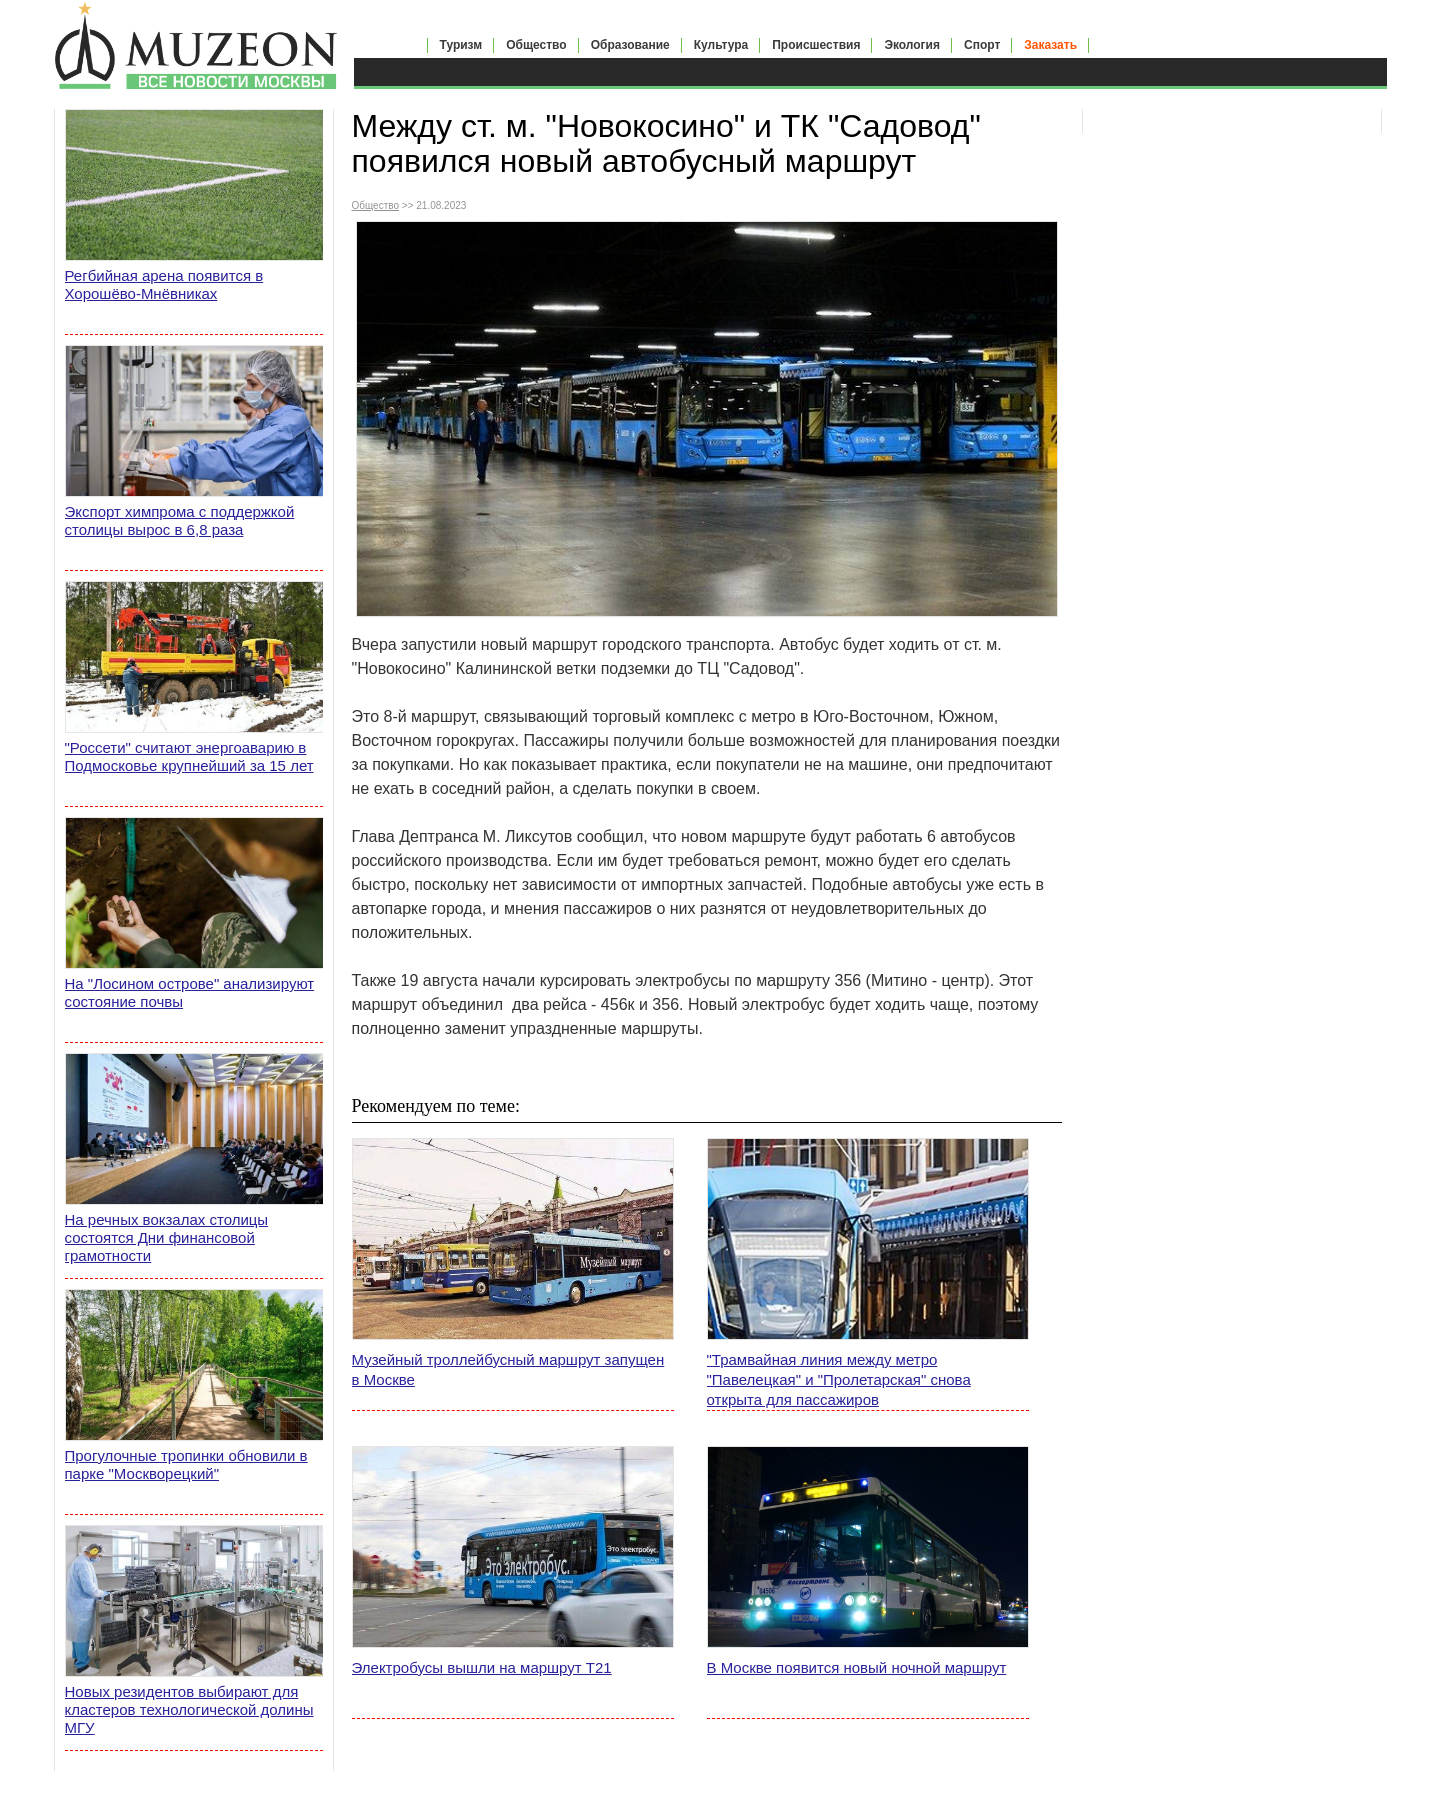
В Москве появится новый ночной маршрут (857, 1667)
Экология (912, 45)
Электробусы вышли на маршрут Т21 (482, 1667)
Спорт (982, 45)
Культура (721, 45)
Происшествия (816, 45)
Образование (630, 45)
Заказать (1050, 45)
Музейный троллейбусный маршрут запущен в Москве (508, 1369)
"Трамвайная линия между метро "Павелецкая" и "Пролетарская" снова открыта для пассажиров (839, 1379)
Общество (536, 45)
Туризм (461, 45)
